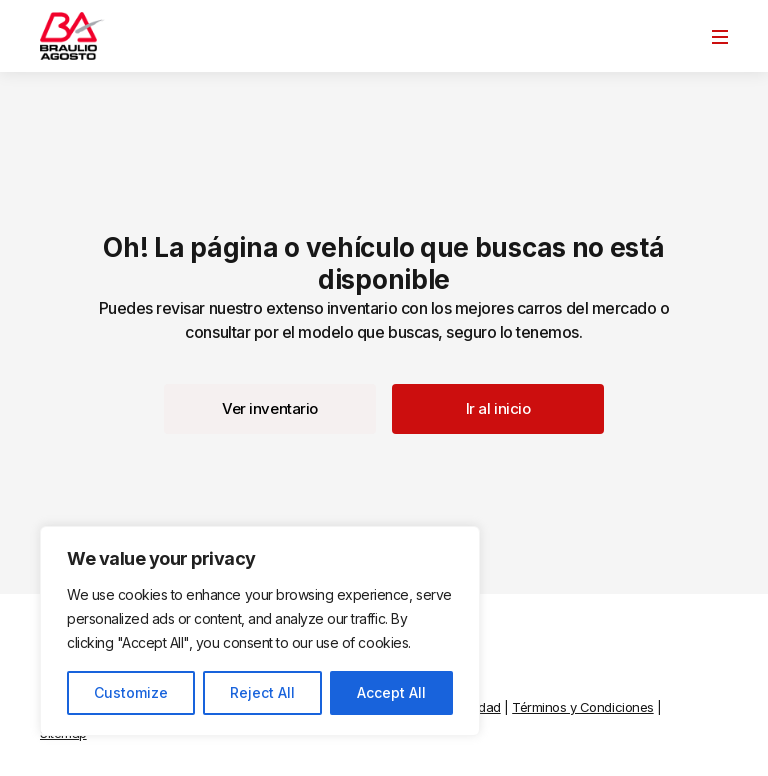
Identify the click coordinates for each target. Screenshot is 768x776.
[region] (260, 631)
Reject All (262, 692)
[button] (270, 409)
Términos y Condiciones (582, 707)
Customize (131, 692)
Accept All (391, 692)
